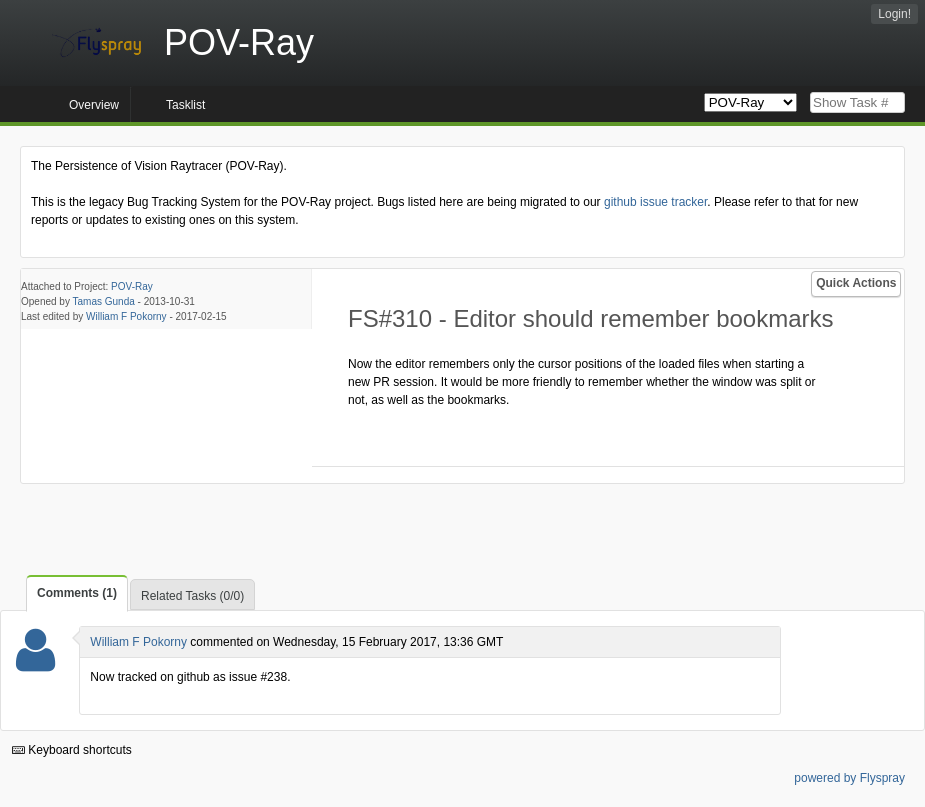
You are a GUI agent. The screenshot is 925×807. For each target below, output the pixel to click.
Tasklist (185, 105)
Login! (894, 14)
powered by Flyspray (849, 778)
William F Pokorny (126, 316)
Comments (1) (77, 593)
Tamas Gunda (104, 301)
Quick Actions (856, 283)
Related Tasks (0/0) (192, 596)
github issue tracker (655, 202)
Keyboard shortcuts (72, 750)
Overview (94, 105)
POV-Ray (132, 286)
